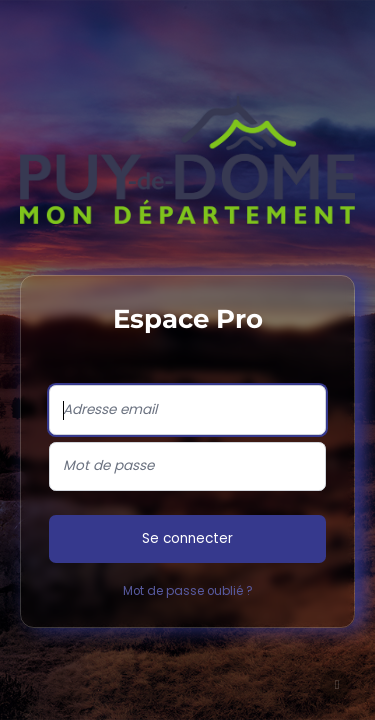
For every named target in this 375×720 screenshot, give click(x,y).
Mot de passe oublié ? (188, 591)
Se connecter (187, 538)
